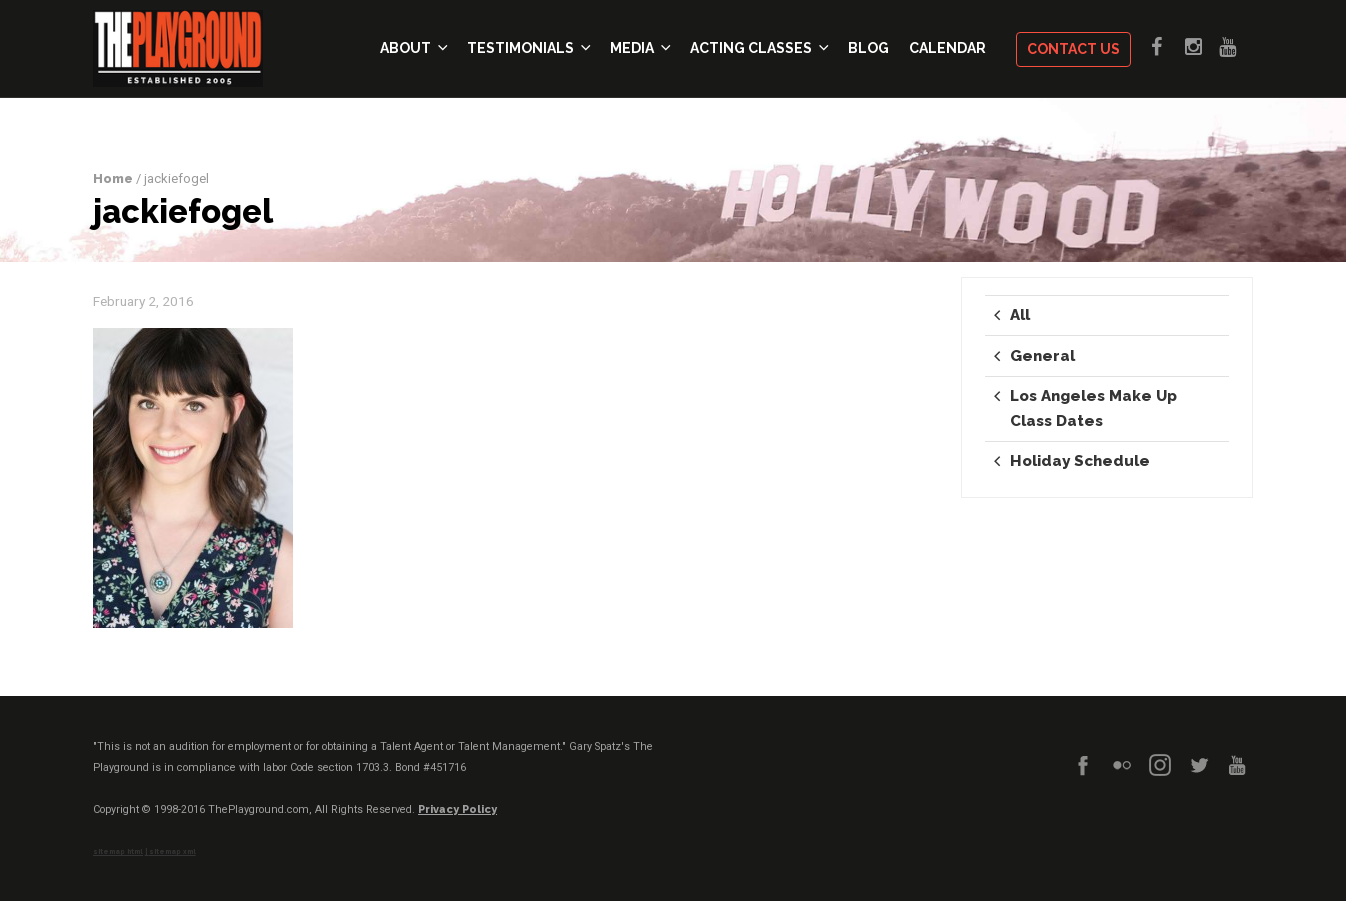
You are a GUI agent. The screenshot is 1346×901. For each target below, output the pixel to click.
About (411, 49)
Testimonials (526, 49)
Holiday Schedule (1080, 461)
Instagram (1202, 44)
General (1042, 356)
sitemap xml (172, 852)
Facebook (1168, 44)
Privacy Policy (457, 809)
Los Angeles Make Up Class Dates (1093, 408)
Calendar (947, 49)
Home (113, 178)
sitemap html (118, 852)
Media (637, 49)
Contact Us (1073, 50)
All (1020, 315)
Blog (868, 49)
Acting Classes (756, 49)
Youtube (1236, 44)
